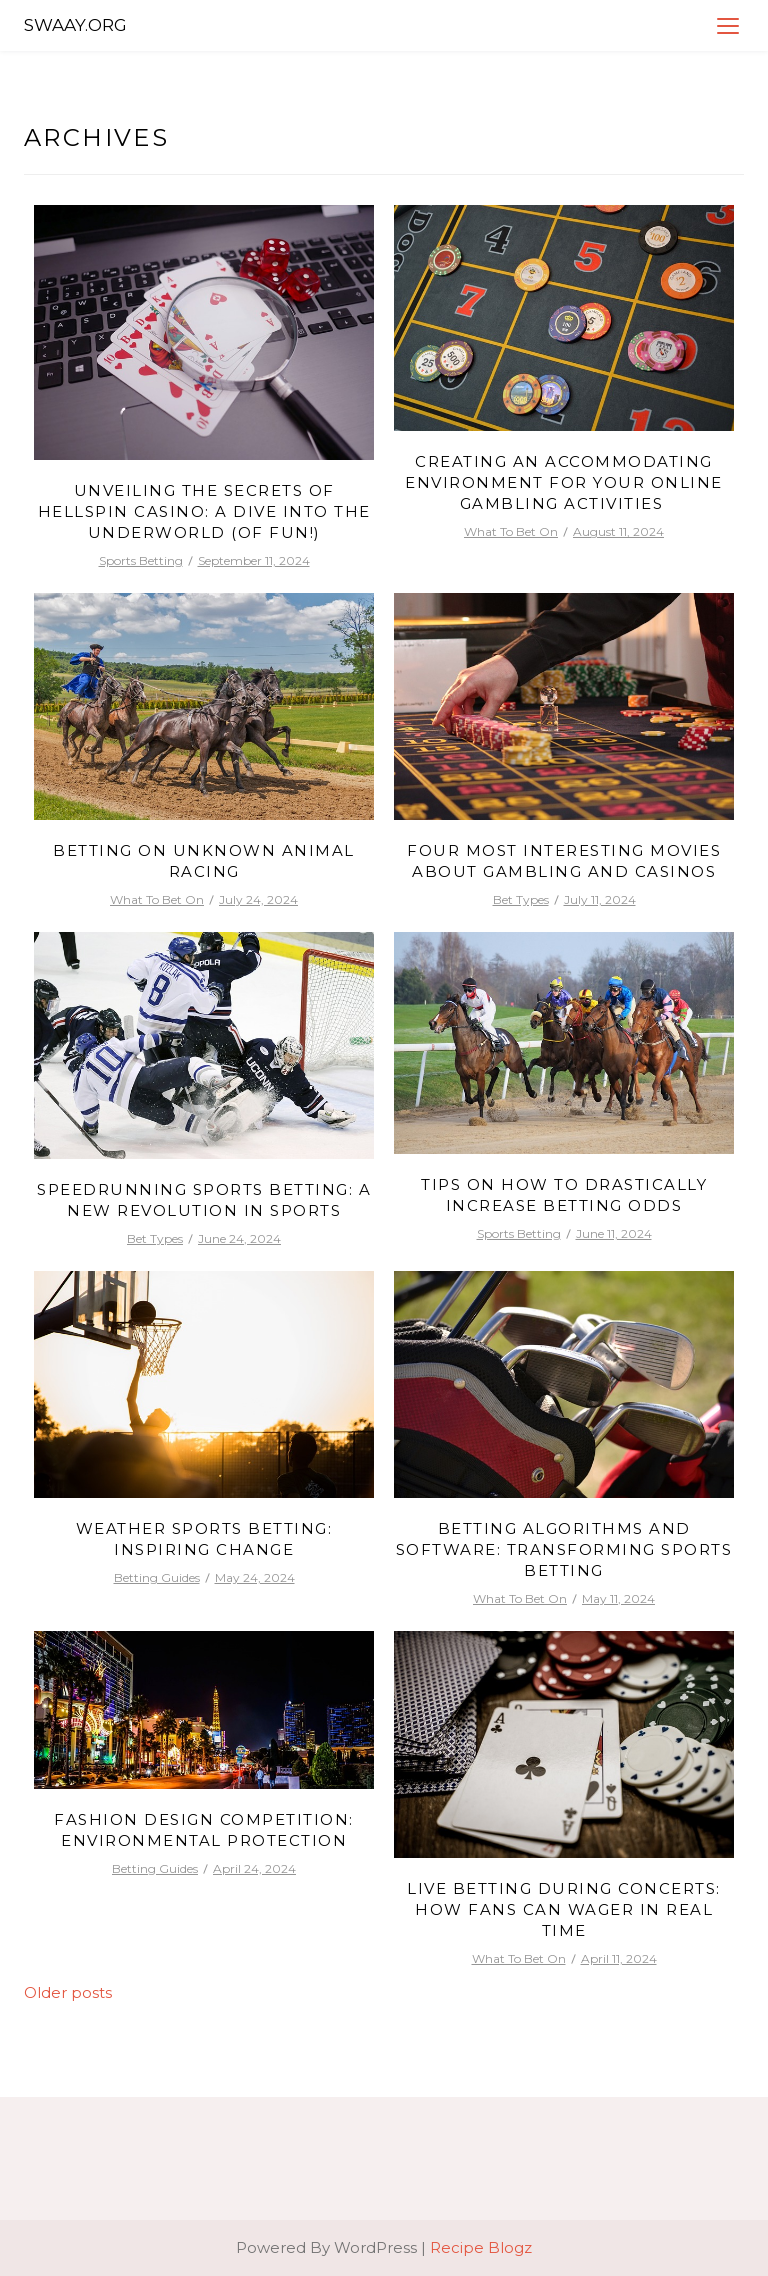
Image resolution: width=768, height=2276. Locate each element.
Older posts (68, 1992)
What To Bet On (511, 531)
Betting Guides (157, 1577)
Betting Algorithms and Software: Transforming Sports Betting (564, 1549)
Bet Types (521, 899)
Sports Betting (141, 560)
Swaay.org (75, 25)
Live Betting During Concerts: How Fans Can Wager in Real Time (564, 1909)
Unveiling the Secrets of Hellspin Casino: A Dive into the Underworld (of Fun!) (204, 511)
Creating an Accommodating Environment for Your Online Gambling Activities (564, 482)
